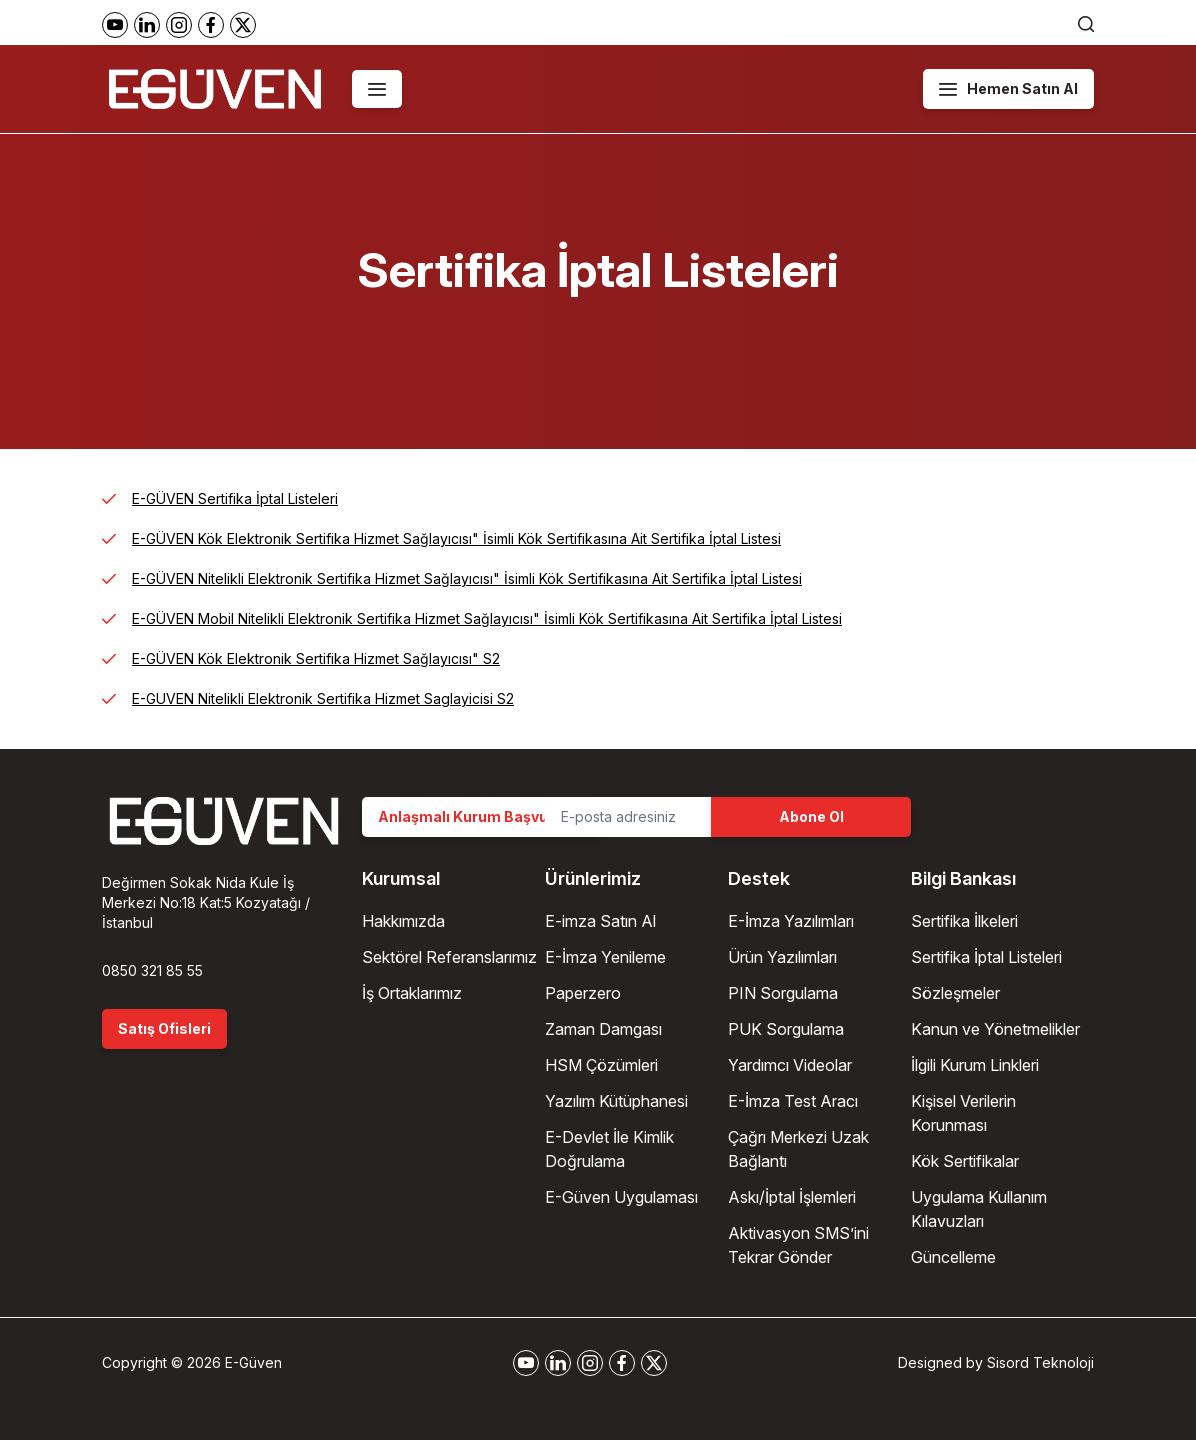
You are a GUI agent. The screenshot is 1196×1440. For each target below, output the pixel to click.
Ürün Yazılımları (782, 957)
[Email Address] (628, 817)
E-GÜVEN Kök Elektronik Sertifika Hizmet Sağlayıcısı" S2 (316, 658)
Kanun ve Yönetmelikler (995, 1029)
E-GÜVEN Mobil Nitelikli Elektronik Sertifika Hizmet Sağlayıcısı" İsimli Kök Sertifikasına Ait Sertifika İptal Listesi (487, 618)
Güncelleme (953, 1257)
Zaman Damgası (603, 1029)
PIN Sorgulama (783, 993)
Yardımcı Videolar (790, 1065)
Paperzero (583, 993)
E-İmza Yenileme (605, 957)
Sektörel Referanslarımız (449, 957)
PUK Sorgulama (786, 1029)
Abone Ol (811, 816)
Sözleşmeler (955, 993)
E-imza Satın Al (600, 921)
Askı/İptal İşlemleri (792, 1197)
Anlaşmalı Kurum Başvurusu (479, 816)
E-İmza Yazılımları (791, 921)
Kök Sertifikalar (965, 1161)
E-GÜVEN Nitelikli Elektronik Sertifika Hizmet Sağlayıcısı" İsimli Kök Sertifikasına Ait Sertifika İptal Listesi (467, 578)
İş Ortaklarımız (412, 993)
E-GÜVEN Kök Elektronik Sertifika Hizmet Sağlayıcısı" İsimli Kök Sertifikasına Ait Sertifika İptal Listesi (456, 538)
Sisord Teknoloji (1040, 1362)
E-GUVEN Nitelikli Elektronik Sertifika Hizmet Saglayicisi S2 (323, 698)
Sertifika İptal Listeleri (986, 957)
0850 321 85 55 (152, 970)
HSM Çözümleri (601, 1065)
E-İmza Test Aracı (793, 1101)
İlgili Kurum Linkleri (975, 1065)
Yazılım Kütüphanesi (616, 1101)
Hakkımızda (403, 921)
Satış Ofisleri (164, 1028)
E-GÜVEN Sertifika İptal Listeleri (235, 498)
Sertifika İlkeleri (964, 921)
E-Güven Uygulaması (621, 1197)
